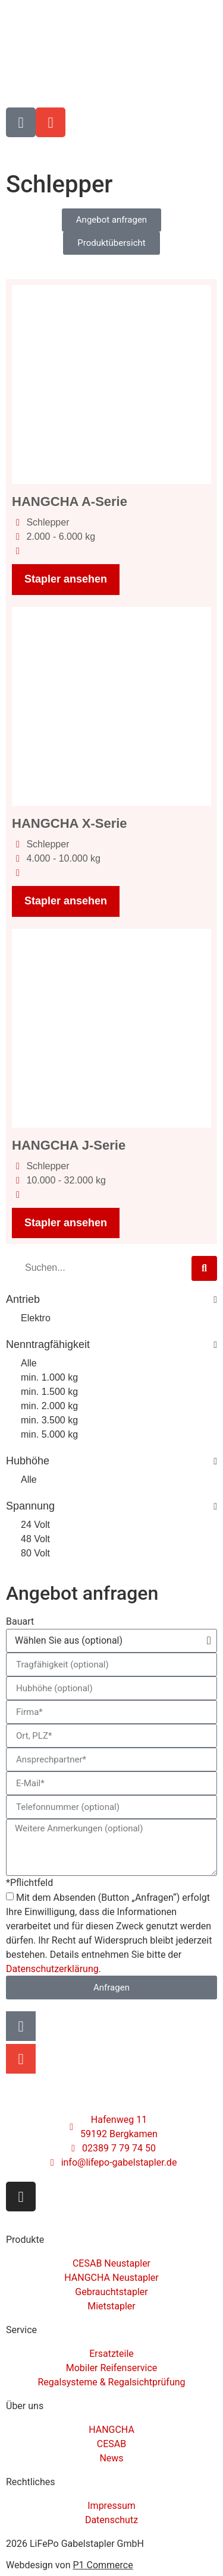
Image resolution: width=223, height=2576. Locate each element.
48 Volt (35, 1539)
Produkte (25, 2239)
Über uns (24, 2406)
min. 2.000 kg (49, 1406)
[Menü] (201, 148)
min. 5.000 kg (49, 1434)
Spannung (111, 1506)
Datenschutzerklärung (52, 1968)
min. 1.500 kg (49, 1392)
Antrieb (111, 1300)
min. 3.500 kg (49, 1420)
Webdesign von (69, 2565)
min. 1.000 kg (49, 1377)
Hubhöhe (111, 1461)
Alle (29, 1363)
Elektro (36, 1318)
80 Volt (35, 1553)
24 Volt (35, 1525)
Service (21, 2330)
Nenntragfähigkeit (111, 1345)
